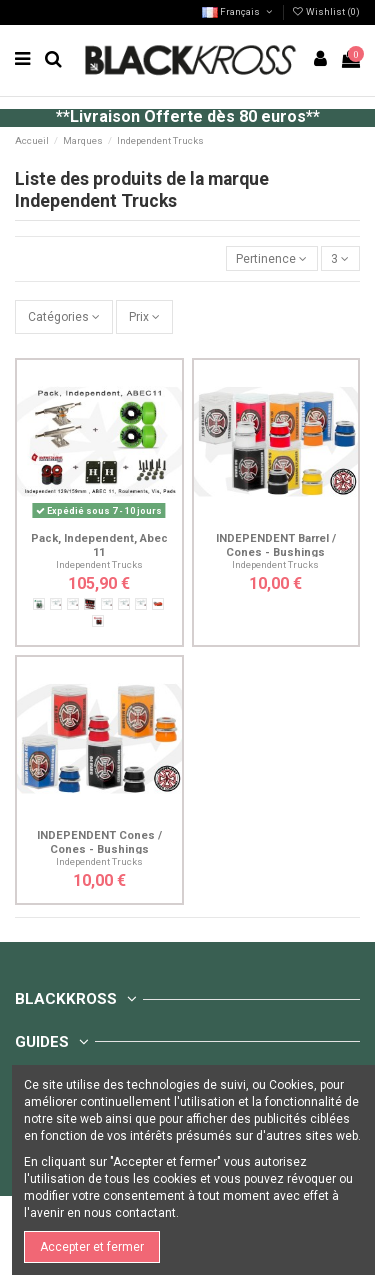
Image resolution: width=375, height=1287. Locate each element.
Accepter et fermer (92, 1247)
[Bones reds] (90, 604)
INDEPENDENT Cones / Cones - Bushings (99, 842)
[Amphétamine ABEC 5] (98, 621)
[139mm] (56, 604)
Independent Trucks (99, 564)
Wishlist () (326, 11)
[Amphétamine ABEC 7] (39, 604)
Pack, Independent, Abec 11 (99, 545)
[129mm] (141, 604)
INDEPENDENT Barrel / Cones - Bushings (276, 545)
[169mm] (124, 604)
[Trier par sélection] (272, 258)
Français (238, 11)
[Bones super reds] (158, 604)
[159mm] (107, 604)
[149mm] (73, 604)
